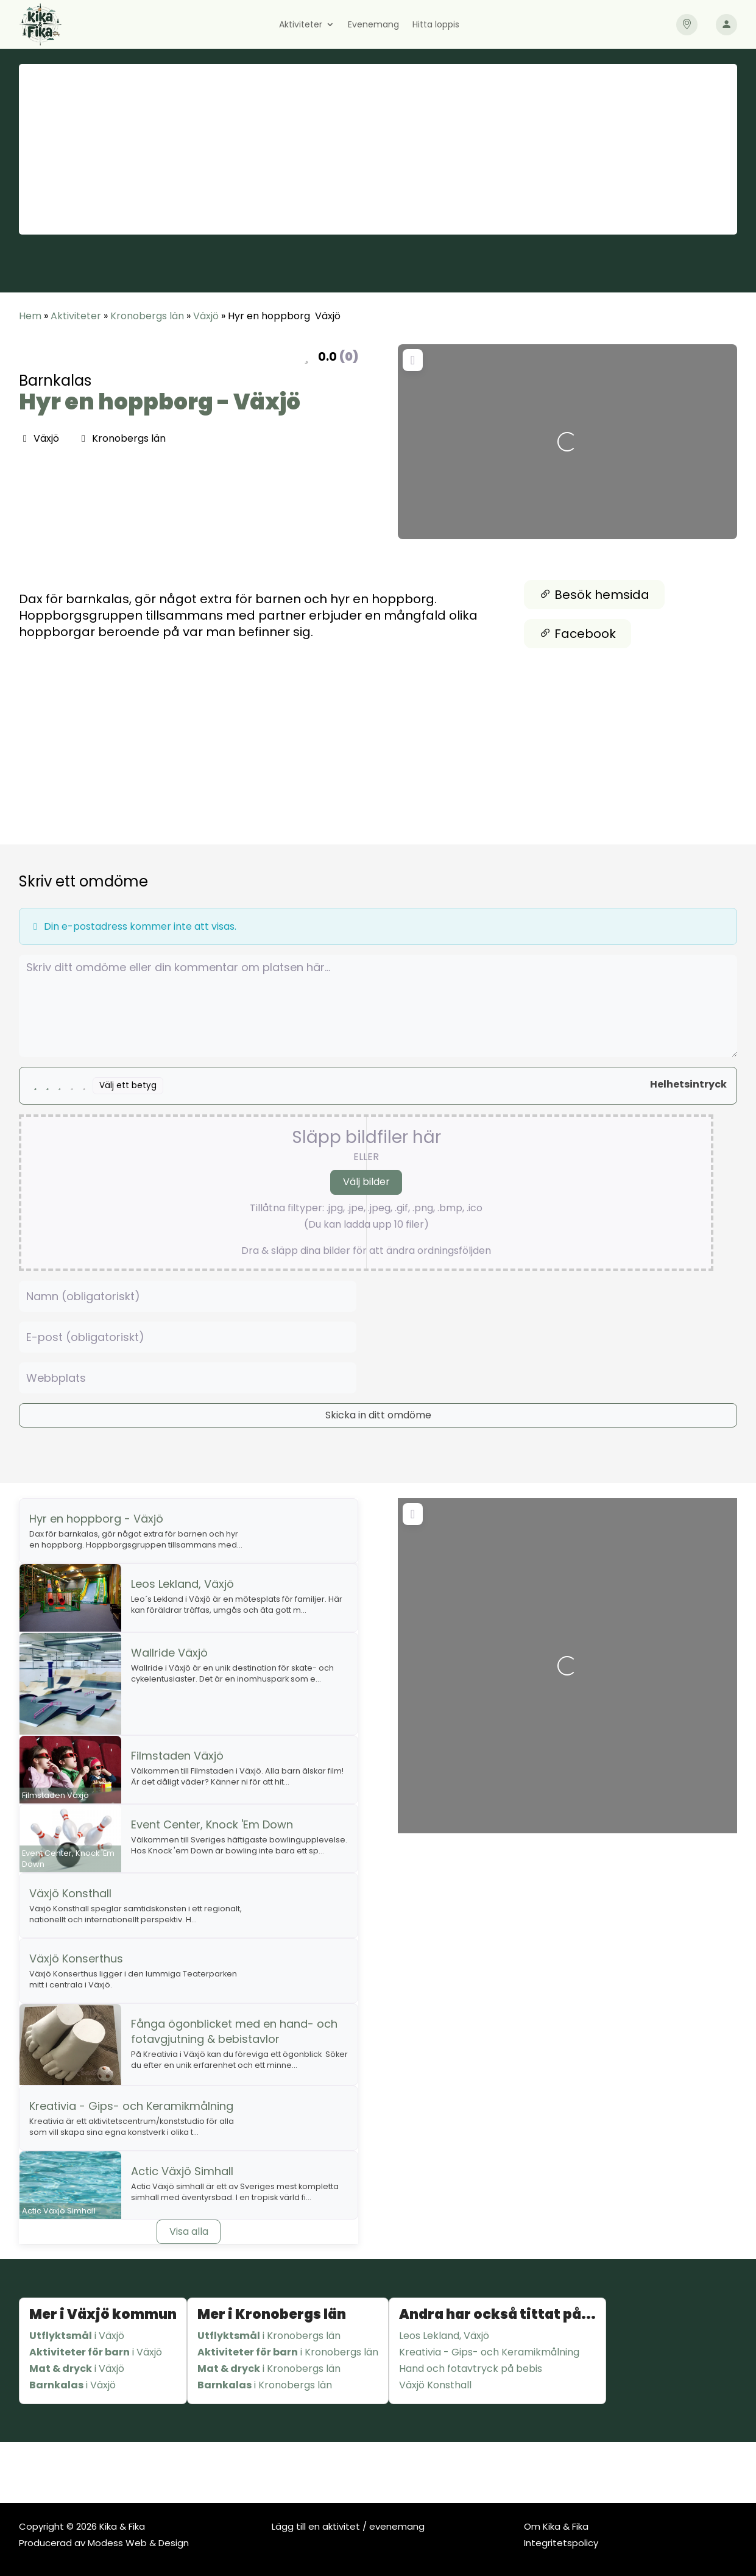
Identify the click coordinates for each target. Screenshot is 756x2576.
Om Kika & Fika (556, 2526)
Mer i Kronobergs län (271, 2314)
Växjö (206, 316)
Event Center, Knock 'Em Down (212, 1824)
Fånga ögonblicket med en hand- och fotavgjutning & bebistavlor (234, 2031)
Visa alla (188, 2231)
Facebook (577, 633)
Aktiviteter (300, 25)
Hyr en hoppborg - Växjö (159, 401)
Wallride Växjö (169, 1652)
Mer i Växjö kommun (103, 2314)
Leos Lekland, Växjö (182, 1583)
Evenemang (373, 25)
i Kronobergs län (269, 2336)
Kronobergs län (147, 316)
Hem (30, 316)
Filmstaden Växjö (177, 1755)
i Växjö (76, 2336)
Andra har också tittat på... (497, 2314)
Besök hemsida (594, 594)
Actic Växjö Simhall (182, 2171)
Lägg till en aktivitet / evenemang (348, 2526)
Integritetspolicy (561, 2542)
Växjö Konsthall (70, 1893)
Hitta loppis (435, 25)
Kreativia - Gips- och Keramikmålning (131, 2106)
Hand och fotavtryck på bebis (470, 2369)
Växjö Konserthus (76, 1958)
